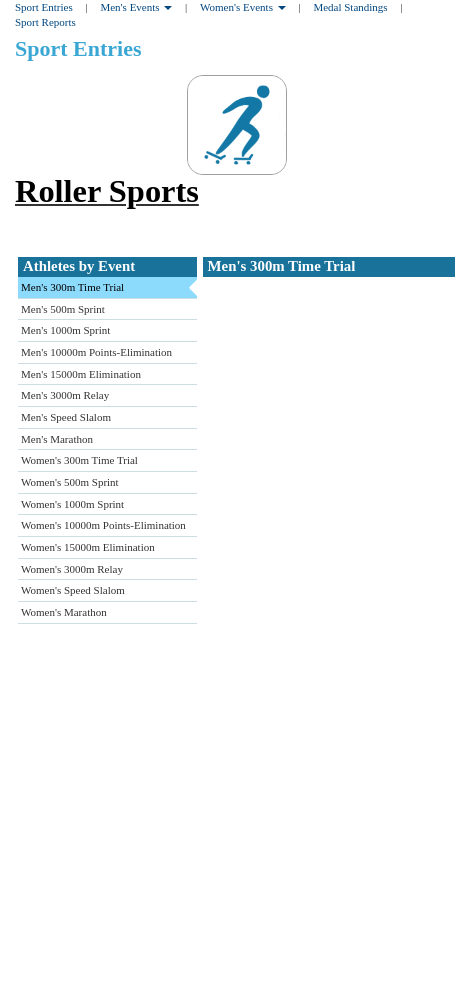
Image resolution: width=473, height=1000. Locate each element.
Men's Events (136, 7)
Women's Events (243, 7)
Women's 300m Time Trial (79, 460)
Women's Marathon (64, 612)
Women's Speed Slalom (73, 590)
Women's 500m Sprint (70, 482)
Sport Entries (44, 7)
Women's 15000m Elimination (88, 547)
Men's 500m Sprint (63, 309)
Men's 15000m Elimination (81, 374)
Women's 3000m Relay (72, 569)
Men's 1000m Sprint (65, 330)
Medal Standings (350, 7)
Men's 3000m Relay (65, 395)
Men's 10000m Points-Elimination (96, 352)
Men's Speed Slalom (66, 417)
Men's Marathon (57, 439)
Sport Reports (45, 22)
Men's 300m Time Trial (72, 287)
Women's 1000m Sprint (72, 504)
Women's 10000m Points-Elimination (103, 525)
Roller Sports (107, 191)
